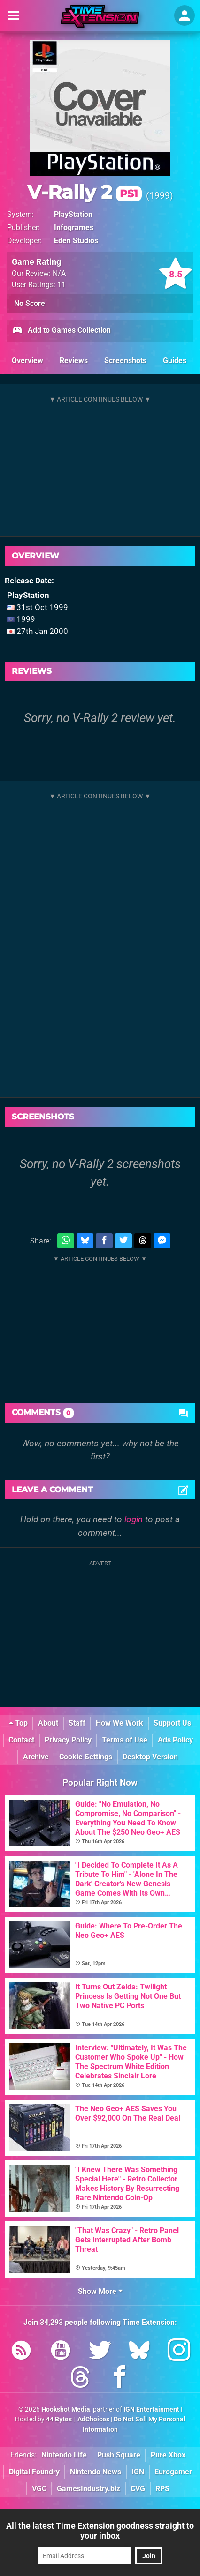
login (133, 1519)
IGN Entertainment (151, 2409)
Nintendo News (95, 2471)
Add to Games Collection (61, 330)
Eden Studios (76, 240)
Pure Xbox (168, 2454)
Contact (21, 1739)
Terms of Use (124, 1739)
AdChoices (92, 2419)
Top (18, 1723)
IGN (137, 2471)
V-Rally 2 (84, 191)
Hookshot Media (65, 2409)
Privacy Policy (68, 1739)
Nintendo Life (64, 2454)
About (48, 1723)
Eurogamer (173, 2471)
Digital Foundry (34, 2471)
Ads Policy (175, 1739)
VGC (39, 2488)
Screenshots (125, 360)
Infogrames (73, 227)
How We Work (119, 1723)
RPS (162, 2488)
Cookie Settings (85, 1756)
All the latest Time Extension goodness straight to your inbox (100, 2530)
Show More (100, 2291)
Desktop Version (150, 1756)
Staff (77, 1723)
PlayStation (73, 214)
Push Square (118, 2454)
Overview (27, 360)
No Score (29, 303)
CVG (138, 2488)
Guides (174, 360)
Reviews (74, 360)
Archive (36, 1756)
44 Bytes (59, 2419)
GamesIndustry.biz (88, 2488)
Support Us (172, 1723)
